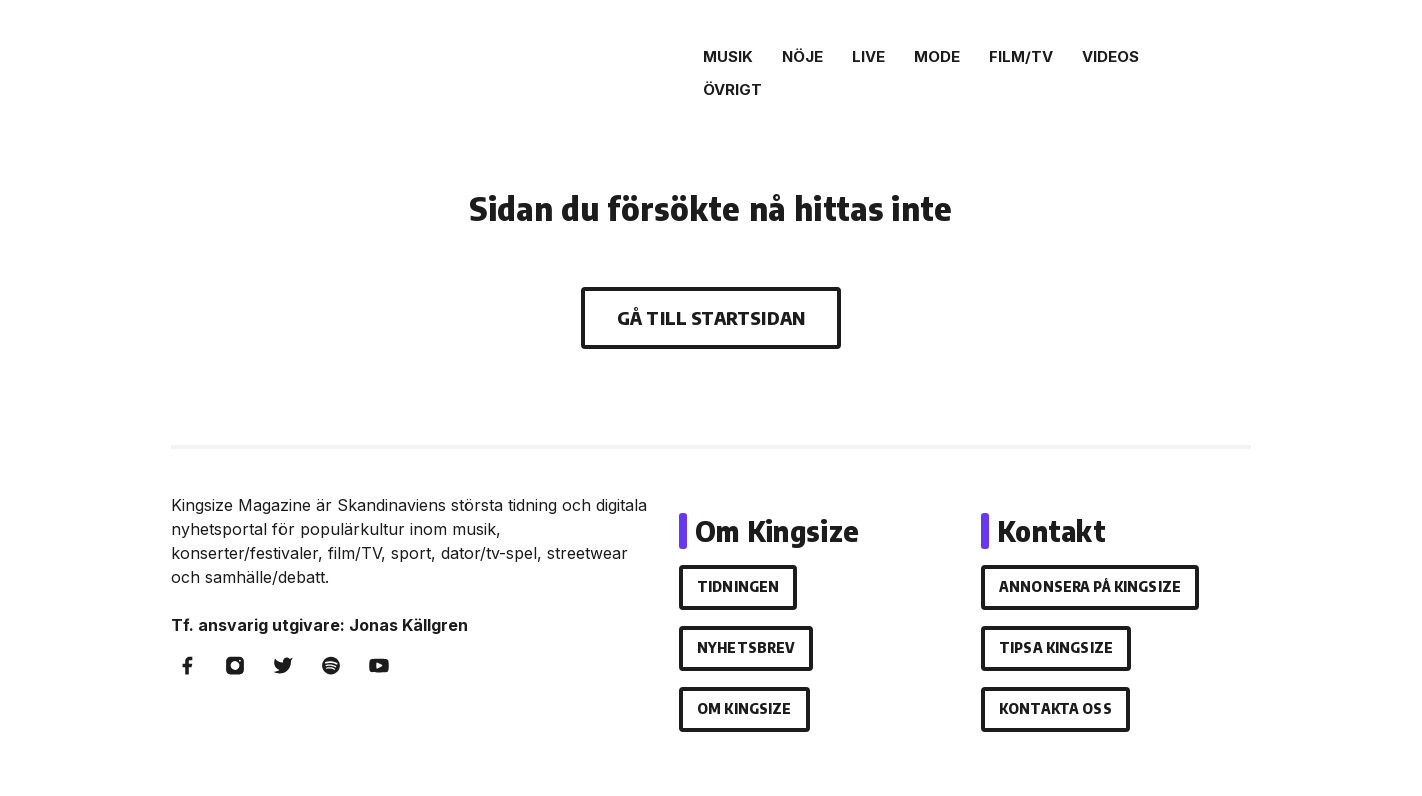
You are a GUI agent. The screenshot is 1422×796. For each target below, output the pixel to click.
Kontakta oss (1055, 708)
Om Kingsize (744, 708)
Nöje (802, 56)
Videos (1110, 56)
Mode (937, 56)
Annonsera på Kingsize (1090, 586)
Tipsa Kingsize (1056, 647)
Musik (728, 56)
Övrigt (732, 89)
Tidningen (738, 586)
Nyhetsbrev (746, 647)
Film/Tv (1021, 56)
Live (868, 56)
